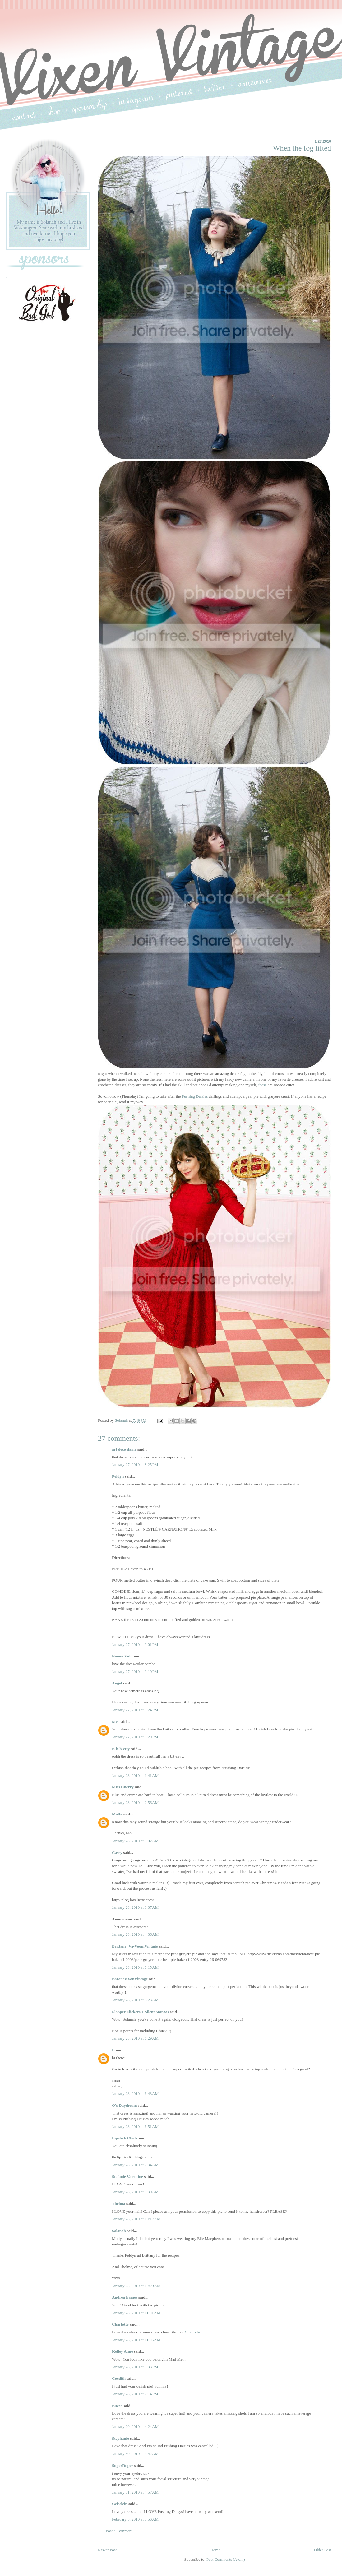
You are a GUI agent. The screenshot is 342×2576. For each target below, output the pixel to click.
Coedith (119, 2378)
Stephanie (120, 2438)
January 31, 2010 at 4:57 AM (135, 2492)
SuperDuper (122, 2465)
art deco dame (124, 1449)
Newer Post (107, 2549)
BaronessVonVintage (130, 1978)
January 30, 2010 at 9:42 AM (135, 2453)
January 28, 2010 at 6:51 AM (135, 2126)
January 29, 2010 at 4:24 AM (135, 2426)
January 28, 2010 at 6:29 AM (135, 2038)
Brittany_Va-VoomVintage (135, 1946)
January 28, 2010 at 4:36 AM (135, 1934)
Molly (117, 1814)
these (262, 1084)
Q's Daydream (124, 2105)
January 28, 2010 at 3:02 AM (135, 1840)
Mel (115, 1721)
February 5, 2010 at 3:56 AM (135, 2519)
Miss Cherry (123, 1787)
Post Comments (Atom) (225, 2559)
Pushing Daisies (195, 1096)
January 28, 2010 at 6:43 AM (135, 2093)
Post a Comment (119, 2530)
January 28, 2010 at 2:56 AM (135, 1802)
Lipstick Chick (124, 2138)
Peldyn (118, 1476)
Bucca (117, 2405)
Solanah (119, 2230)
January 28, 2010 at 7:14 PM (135, 2394)
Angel (117, 1683)
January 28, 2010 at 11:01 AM (136, 2312)
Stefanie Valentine (127, 2176)
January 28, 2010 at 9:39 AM (135, 2191)
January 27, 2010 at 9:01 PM (135, 1644)
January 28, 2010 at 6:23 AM (135, 2000)
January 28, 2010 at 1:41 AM (135, 1775)
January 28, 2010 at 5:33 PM (135, 2367)
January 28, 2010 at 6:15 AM (135, 1967)
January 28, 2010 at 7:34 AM (135, 2164)
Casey (117, 1852)
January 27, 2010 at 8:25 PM (135, 1464)
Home (215, 2549)
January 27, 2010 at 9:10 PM (135, 1671)
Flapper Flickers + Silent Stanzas (140, 2011)
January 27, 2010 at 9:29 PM (135, 1737)
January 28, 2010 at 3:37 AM (135, 1907)
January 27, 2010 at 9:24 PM (135, 1709)
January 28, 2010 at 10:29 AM (136, 2285)
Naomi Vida (122, 1656)
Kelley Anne (122, 2351)
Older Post (322, 2549)
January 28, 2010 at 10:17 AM (136, 2219)
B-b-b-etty (121, 1748)
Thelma (118, 2203)
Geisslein (119, 2503)
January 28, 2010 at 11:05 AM (136, 2339)
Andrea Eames (124, 2297)
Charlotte (120, 2324)
